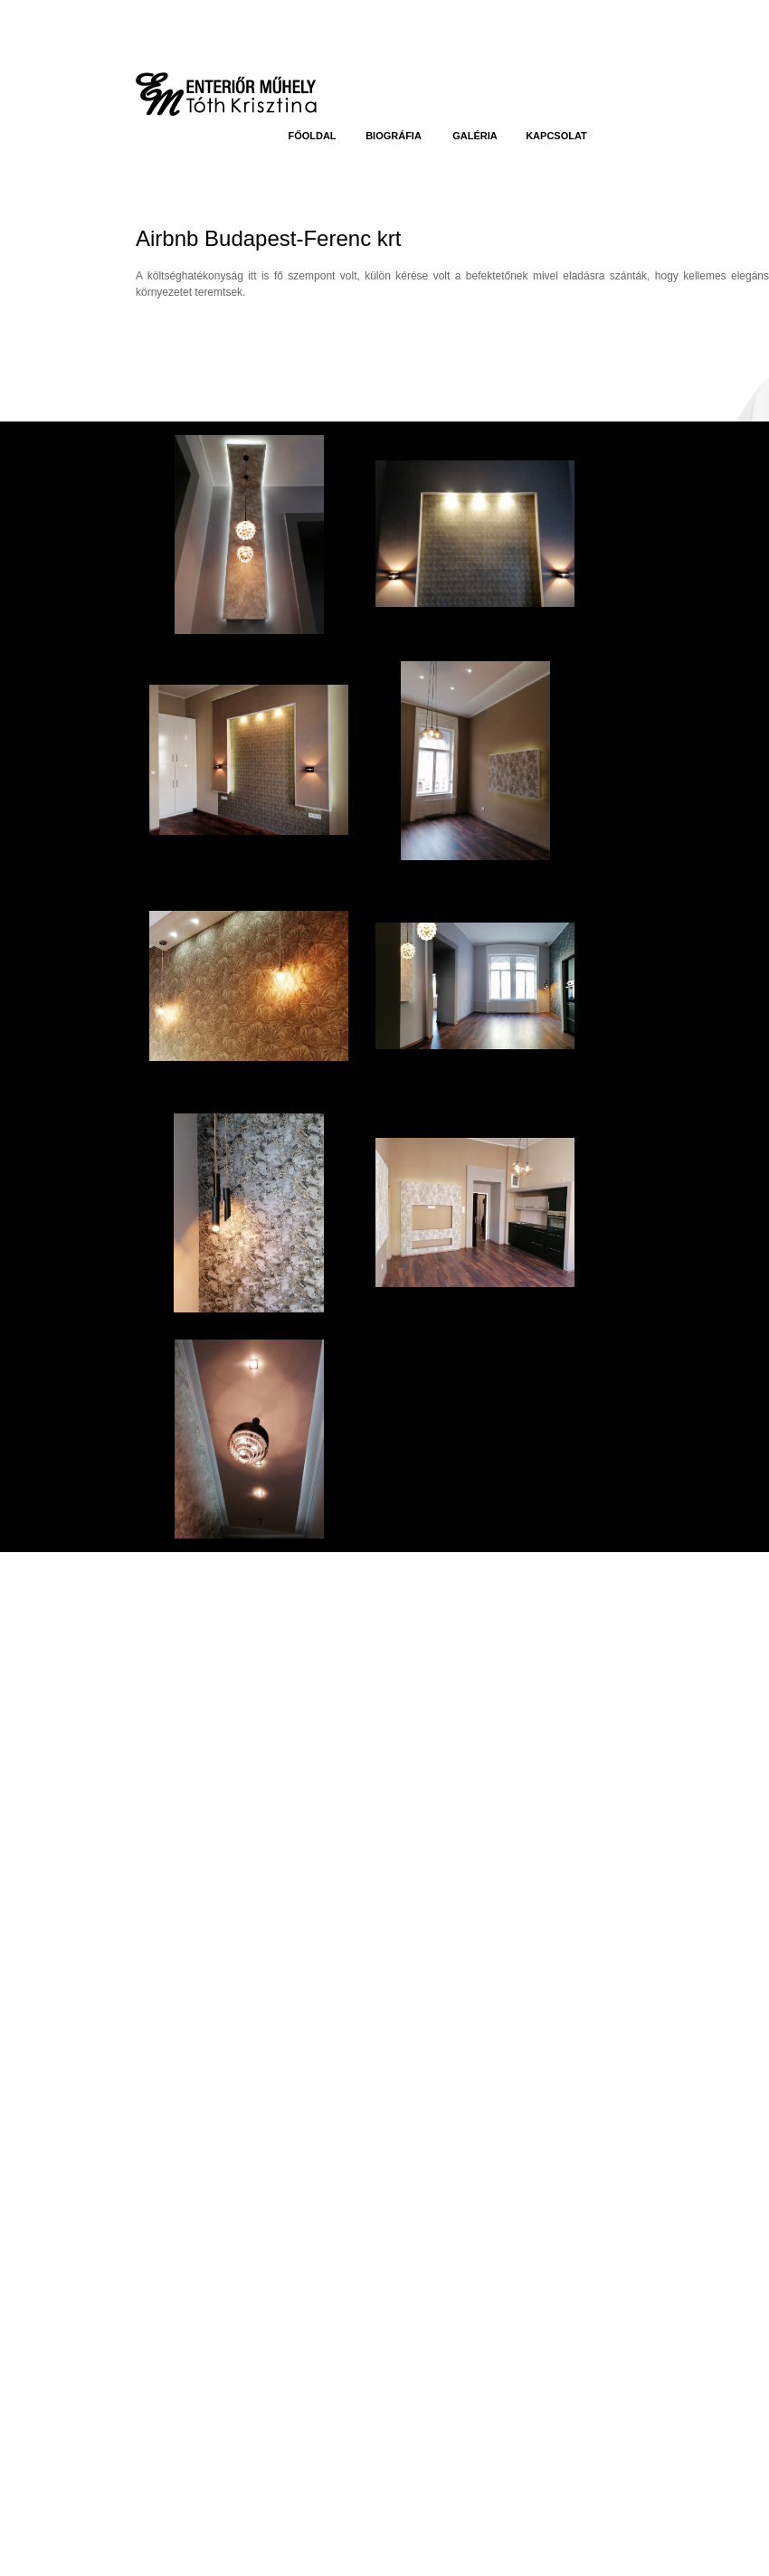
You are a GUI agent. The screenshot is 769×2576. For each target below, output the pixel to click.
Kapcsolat (556, 135)
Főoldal (312, 135)
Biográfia (394, 135)
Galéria (475, 135)
